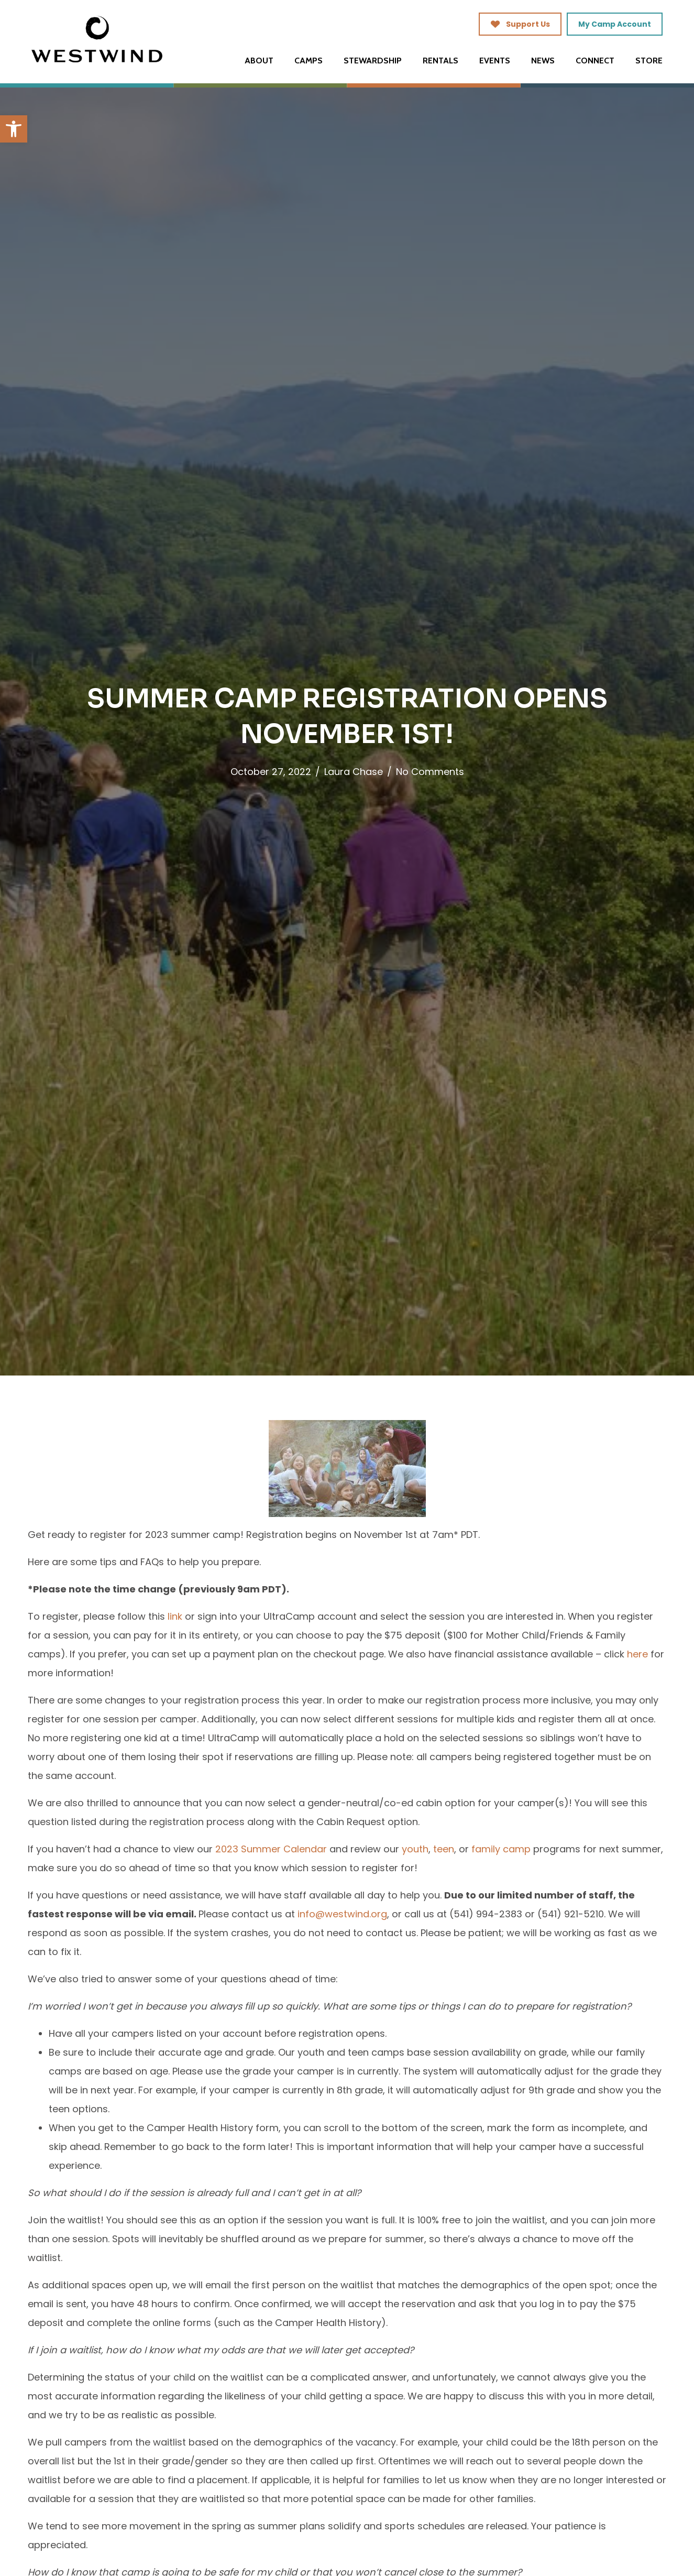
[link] (13, 129)
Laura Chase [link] (353, 771)
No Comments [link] (430, 771)
